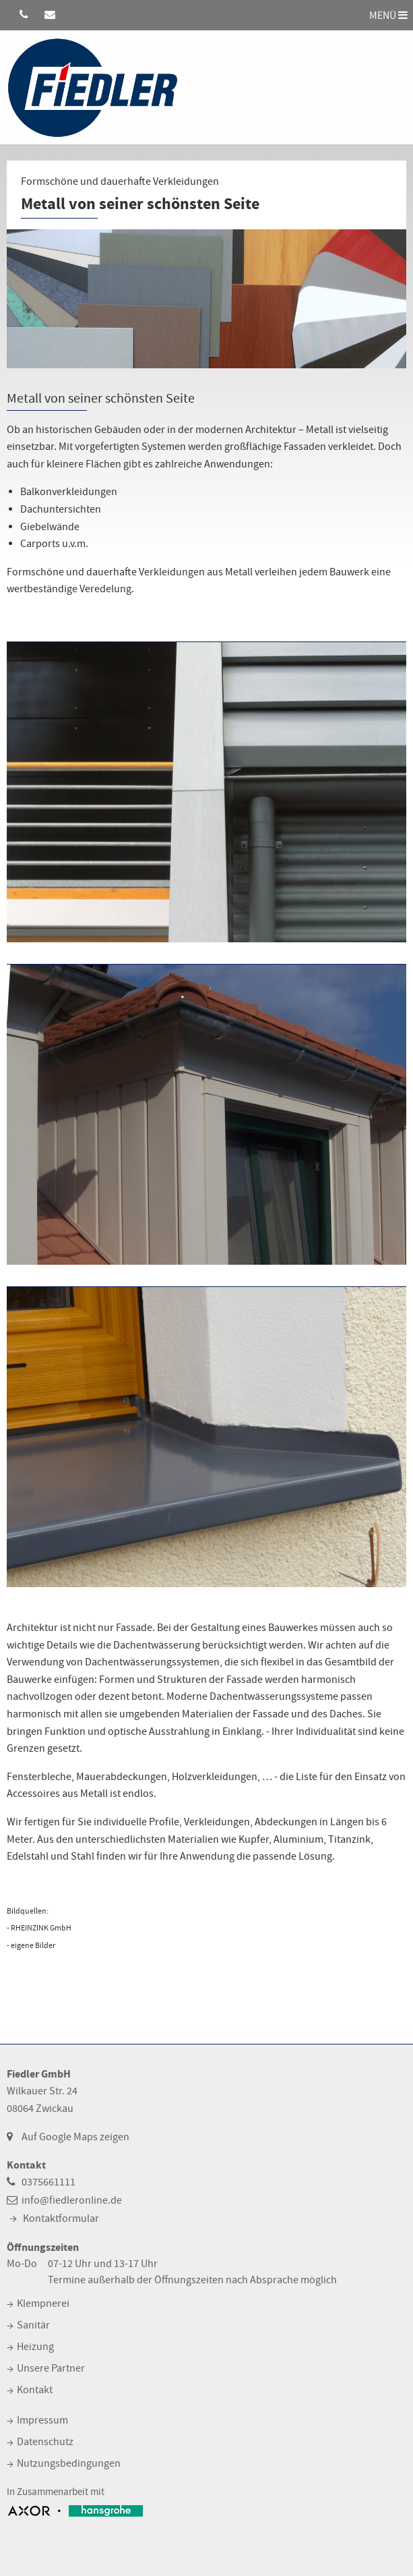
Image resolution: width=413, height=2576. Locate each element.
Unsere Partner (51, 2368)
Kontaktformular (61, 2218)
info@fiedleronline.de (72, 2200)
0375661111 (48, 2182)
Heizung (35, 2346)
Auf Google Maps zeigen (75, 2137)
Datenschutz (45, 2442)
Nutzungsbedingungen (69, 2463)
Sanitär (33, 2325)
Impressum (42, 2420)
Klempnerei (43, 2303)
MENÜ (388, 15)
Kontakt (35, 2390)
